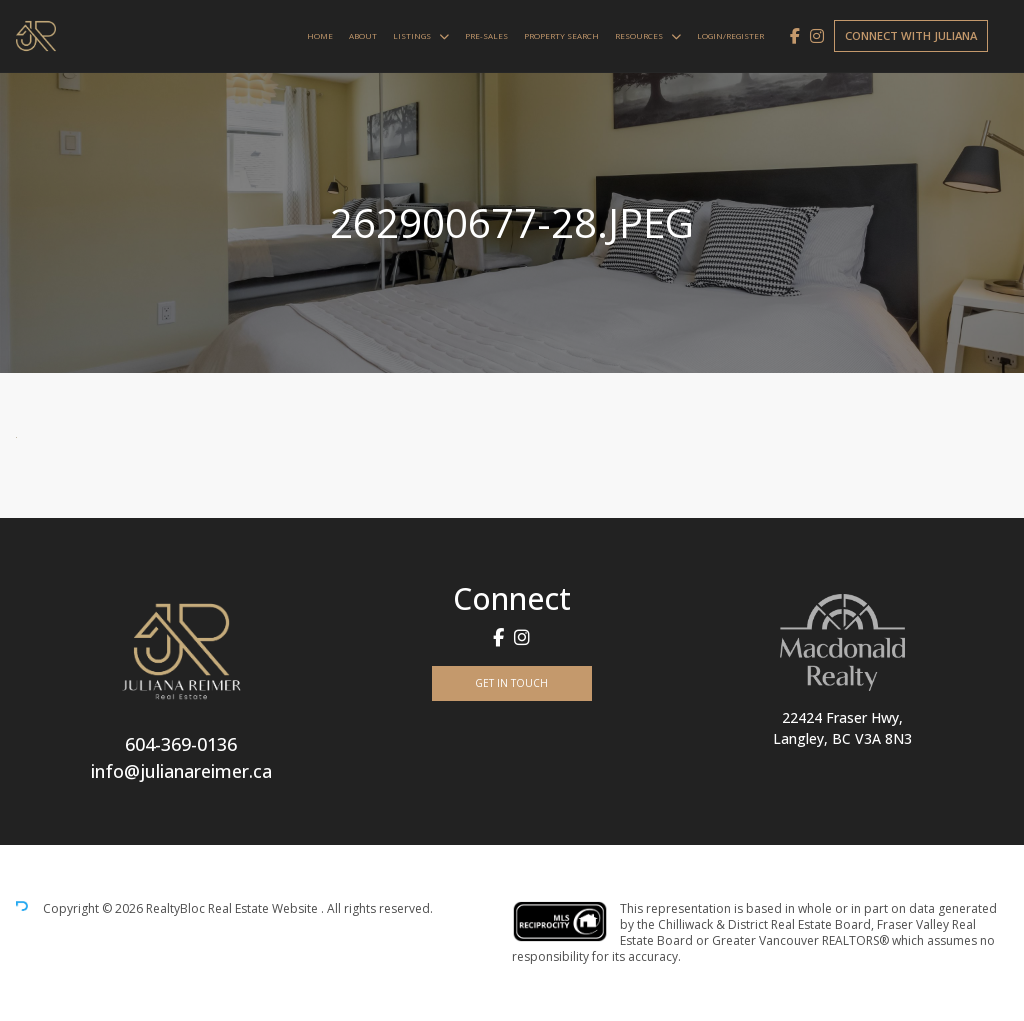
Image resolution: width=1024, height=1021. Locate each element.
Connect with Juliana (911, 35)
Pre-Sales (486, 35)
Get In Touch (511, 683)
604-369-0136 (181, 744)
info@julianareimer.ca (181, 771)
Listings (412, 35)
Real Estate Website (264, 908)
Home (320, 35)
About (363, 35)
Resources (639, 35)
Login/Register (730, 35)
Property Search (561, 35)
